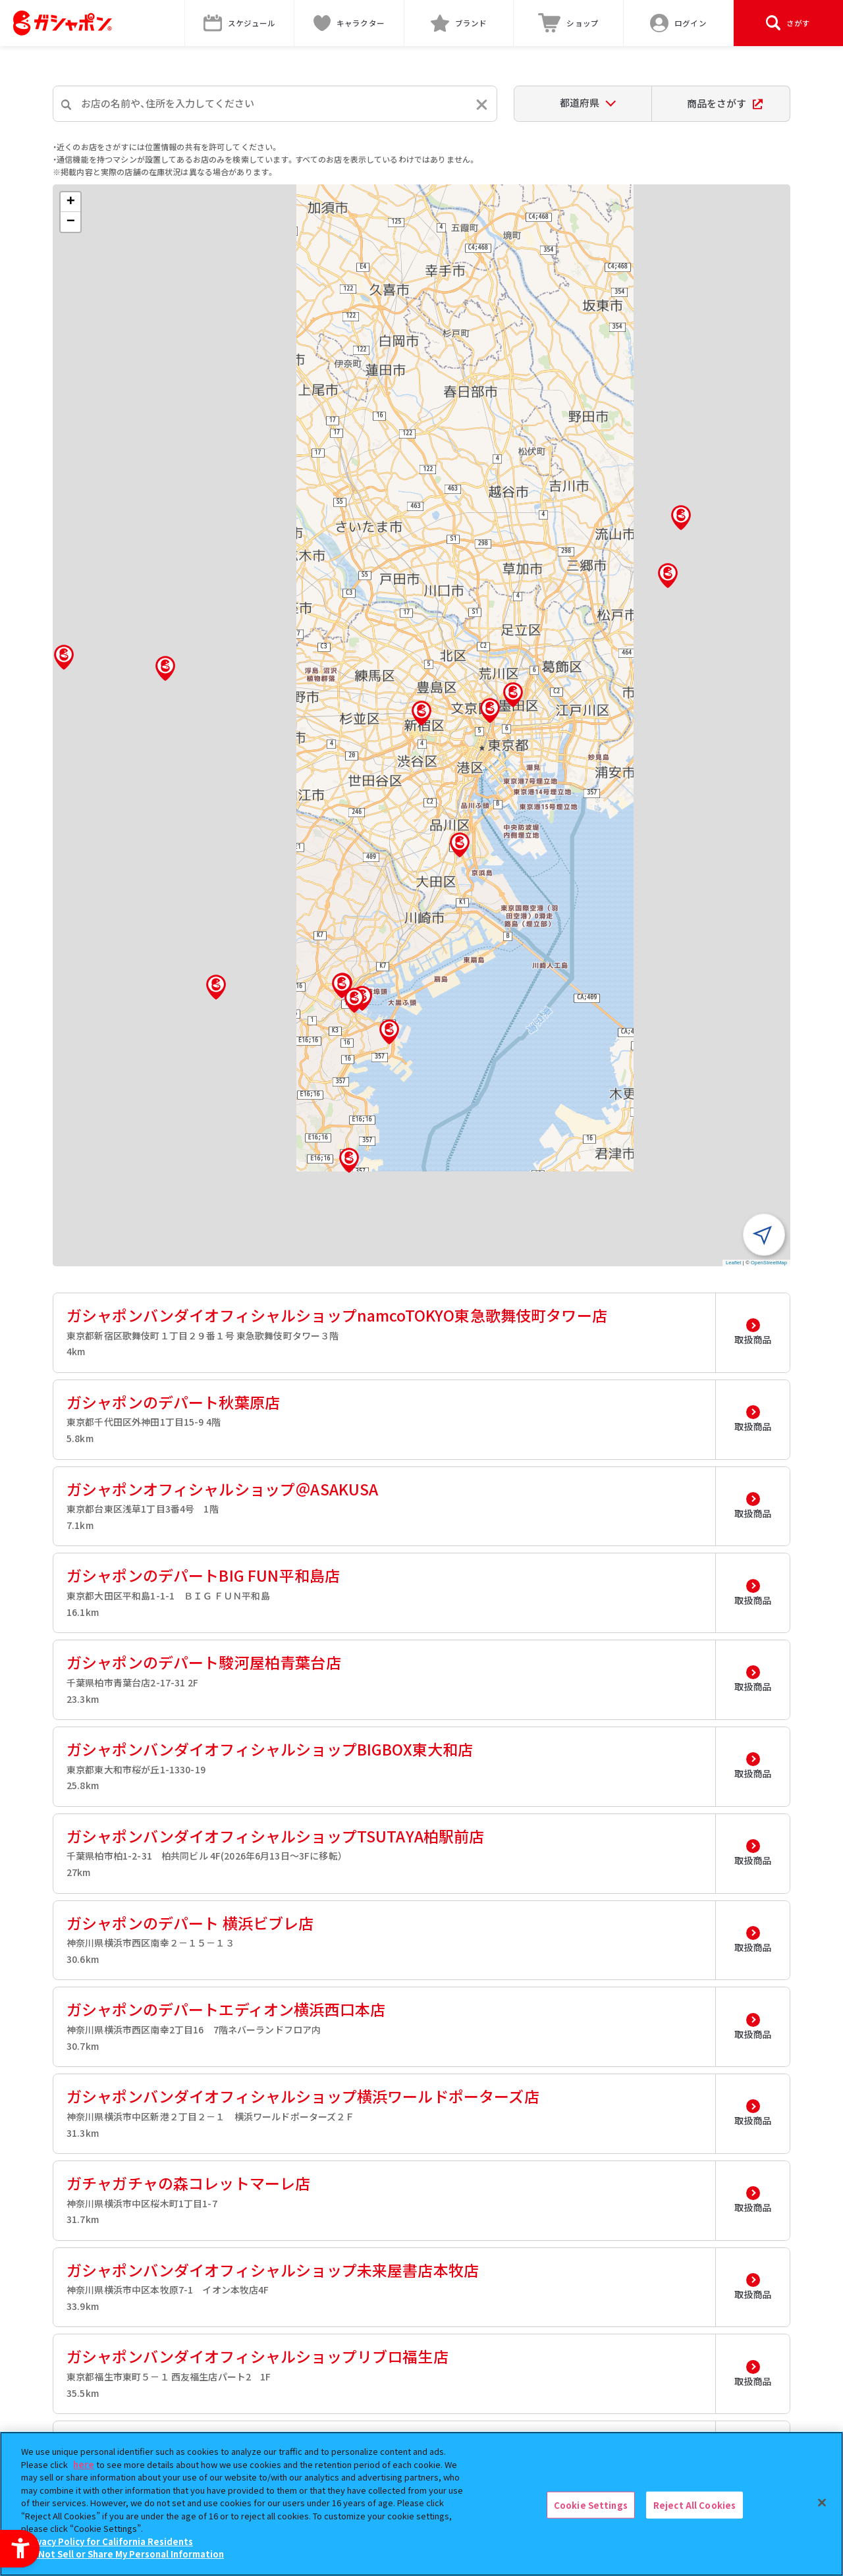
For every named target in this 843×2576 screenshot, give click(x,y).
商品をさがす (725, 103)
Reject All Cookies (694, 2504)
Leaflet (734, 1263)
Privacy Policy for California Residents (108, 2541)
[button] (421, 713)
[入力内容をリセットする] (482, 104)
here (83, 2464)
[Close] (821, 2502)
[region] (421, 2504)
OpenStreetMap (769, 1263)
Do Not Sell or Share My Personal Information (124, 2554)
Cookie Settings (591, 2504)
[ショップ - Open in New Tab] (569, 23)
